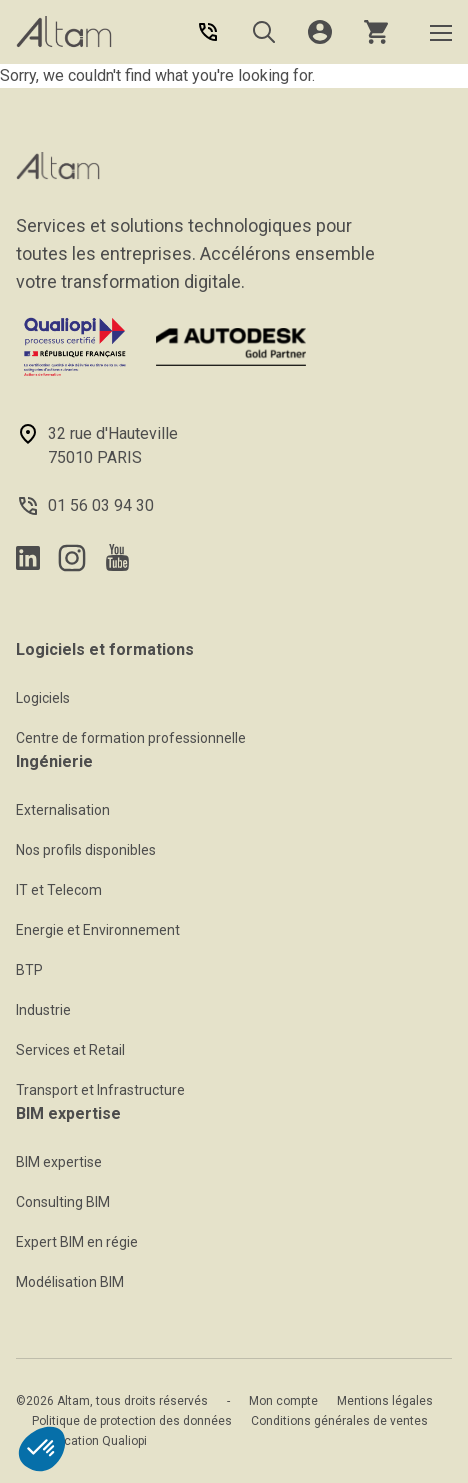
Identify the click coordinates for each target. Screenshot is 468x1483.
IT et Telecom (59, 890)
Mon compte (283, 1401)
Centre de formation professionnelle (131, 738)
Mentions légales (385, 1401)
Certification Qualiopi (89, 1441)
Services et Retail (70, 1050)
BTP (29, 970)
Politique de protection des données (132, 1421)
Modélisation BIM (70, 1282)
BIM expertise (59, 1162)
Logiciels (43, 698)
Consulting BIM (63, 1202)
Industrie (43, 1010)
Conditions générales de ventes (339, 1421)
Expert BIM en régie (77, 1242)
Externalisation (63, 810)
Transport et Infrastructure (100, 1090)
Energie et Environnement (98, 930)
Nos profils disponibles (86, 850)
